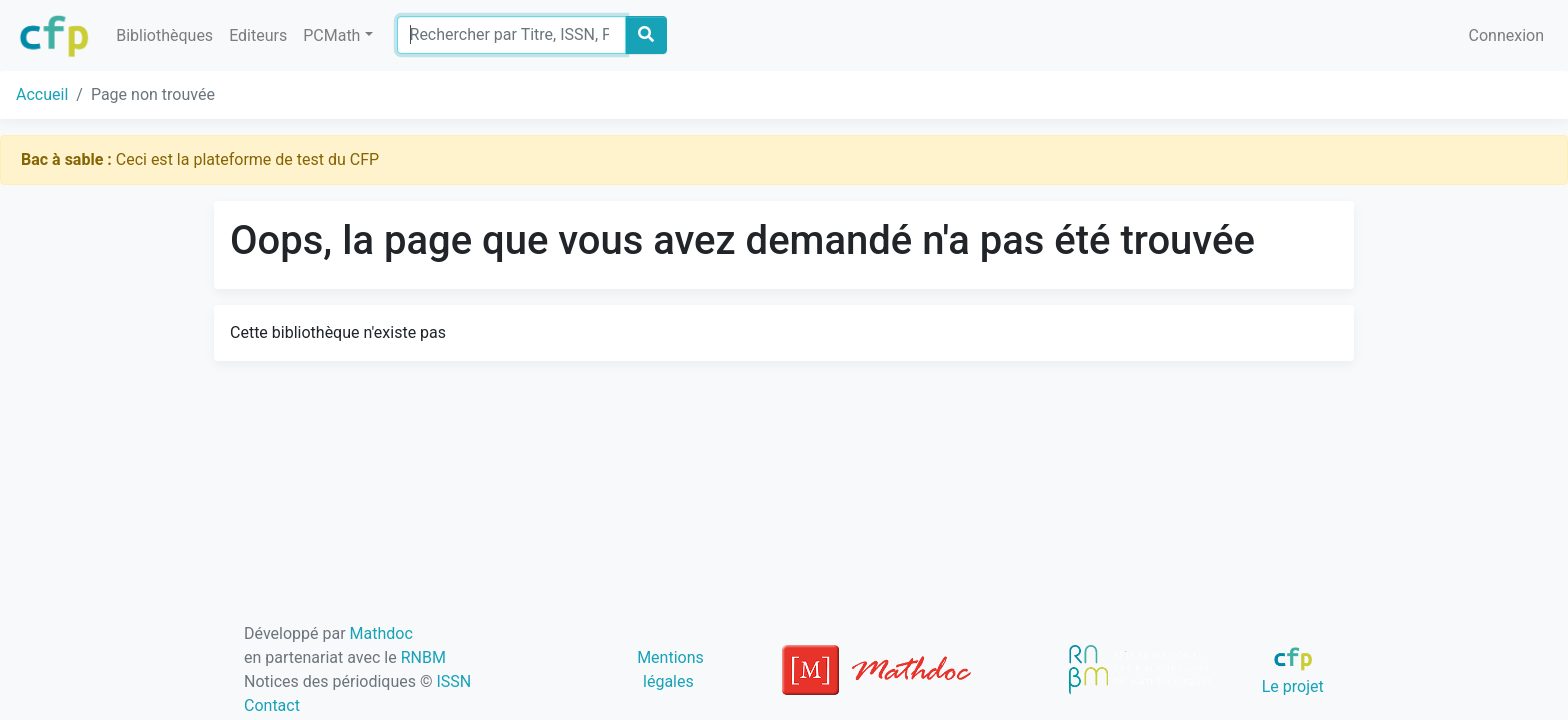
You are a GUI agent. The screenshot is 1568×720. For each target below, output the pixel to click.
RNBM (423, 657)
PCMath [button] (331, 35)
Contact (272, 705)
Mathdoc (381, 633)
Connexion (1506, 35)
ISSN (453, 681)
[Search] (511, 35)
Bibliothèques (164, 35)
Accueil (42, 94)
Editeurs (258, 35)
